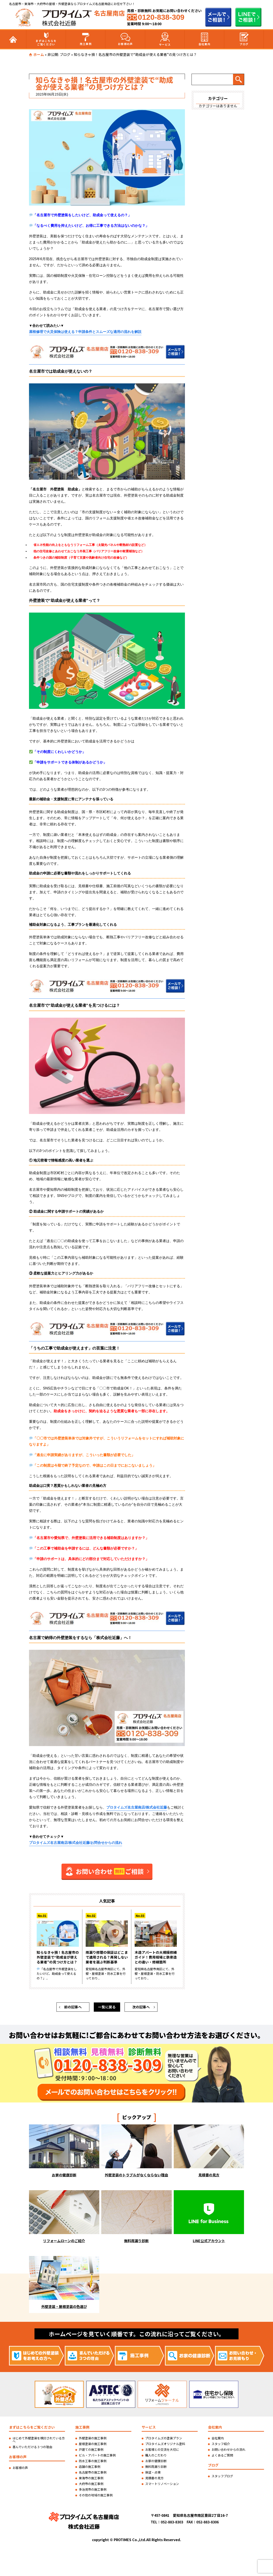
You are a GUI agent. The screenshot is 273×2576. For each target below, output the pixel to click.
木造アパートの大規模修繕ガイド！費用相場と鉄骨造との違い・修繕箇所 (156, 1959)
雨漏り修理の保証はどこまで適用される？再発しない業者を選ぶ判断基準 (107, 1959)
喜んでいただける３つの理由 (32, 2448)
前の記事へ (73, 2008)
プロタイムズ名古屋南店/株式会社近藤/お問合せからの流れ (75, 1844)
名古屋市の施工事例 (93, 2474)
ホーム (38, 54)
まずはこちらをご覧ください (46, 39)
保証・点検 (153, 2474)
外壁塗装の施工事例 (93, 2439)
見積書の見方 (154, 2479)
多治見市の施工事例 (93, 2491)
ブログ (244, 39)
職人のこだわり (156, 2456)
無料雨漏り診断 (156, 2468)
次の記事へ (141, 2008)
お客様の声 (125, 39)
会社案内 (204, 39)
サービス (165, 39)
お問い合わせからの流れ (228, 2451)
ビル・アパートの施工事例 (97, 2456)
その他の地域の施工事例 (96, 2496)
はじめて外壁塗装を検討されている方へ (39, 2441)
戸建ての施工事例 (91, 2451)
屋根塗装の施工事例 (93, 2445)
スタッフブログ (222, 2477)
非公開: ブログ (58, 54)
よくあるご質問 (222, 2456)
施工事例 (86, 39)
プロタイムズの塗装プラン (163, 2439)
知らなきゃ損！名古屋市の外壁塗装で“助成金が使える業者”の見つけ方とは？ (58, 1959)
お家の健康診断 (156, 2462)
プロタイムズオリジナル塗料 (165, 2445)
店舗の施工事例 (89, 2468)
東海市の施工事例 (91, 2479)
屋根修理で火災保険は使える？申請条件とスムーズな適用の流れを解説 (85, 332)
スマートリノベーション (162, 2485)
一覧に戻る (107, 2008)
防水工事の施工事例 (93, 2462)
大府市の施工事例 (91, 2485)
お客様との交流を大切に (162, 2451)
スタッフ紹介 (221, 2445)
